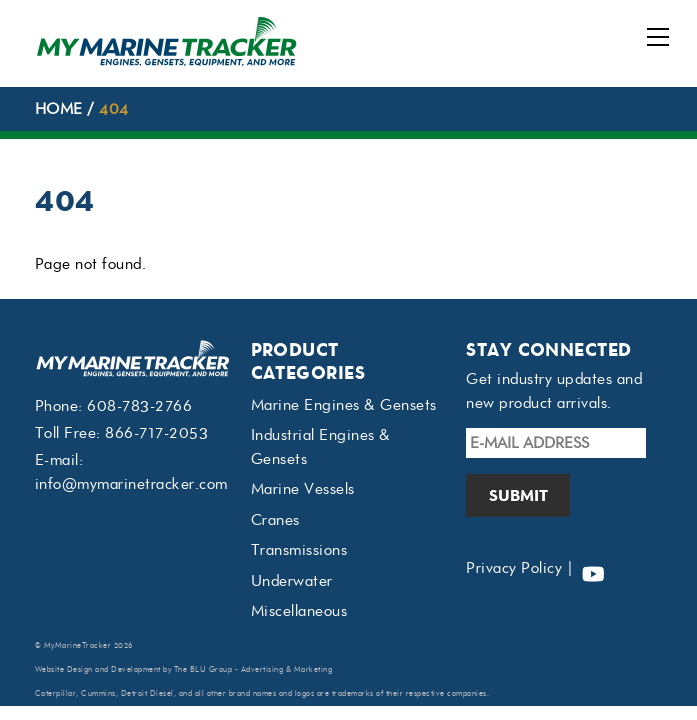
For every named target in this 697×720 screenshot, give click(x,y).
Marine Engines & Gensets (344, 405)
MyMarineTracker (78, 645)
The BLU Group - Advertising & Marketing (253, 669)
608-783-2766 (139, 406)
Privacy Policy (514, 568)
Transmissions (299, 550)
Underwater (292, 581)
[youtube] (593, 568)
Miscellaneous (299, 611)
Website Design (64, 669)
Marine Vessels (303, 489)
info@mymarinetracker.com (131, 484)
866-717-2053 (156, 433)
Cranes (275, 520)
